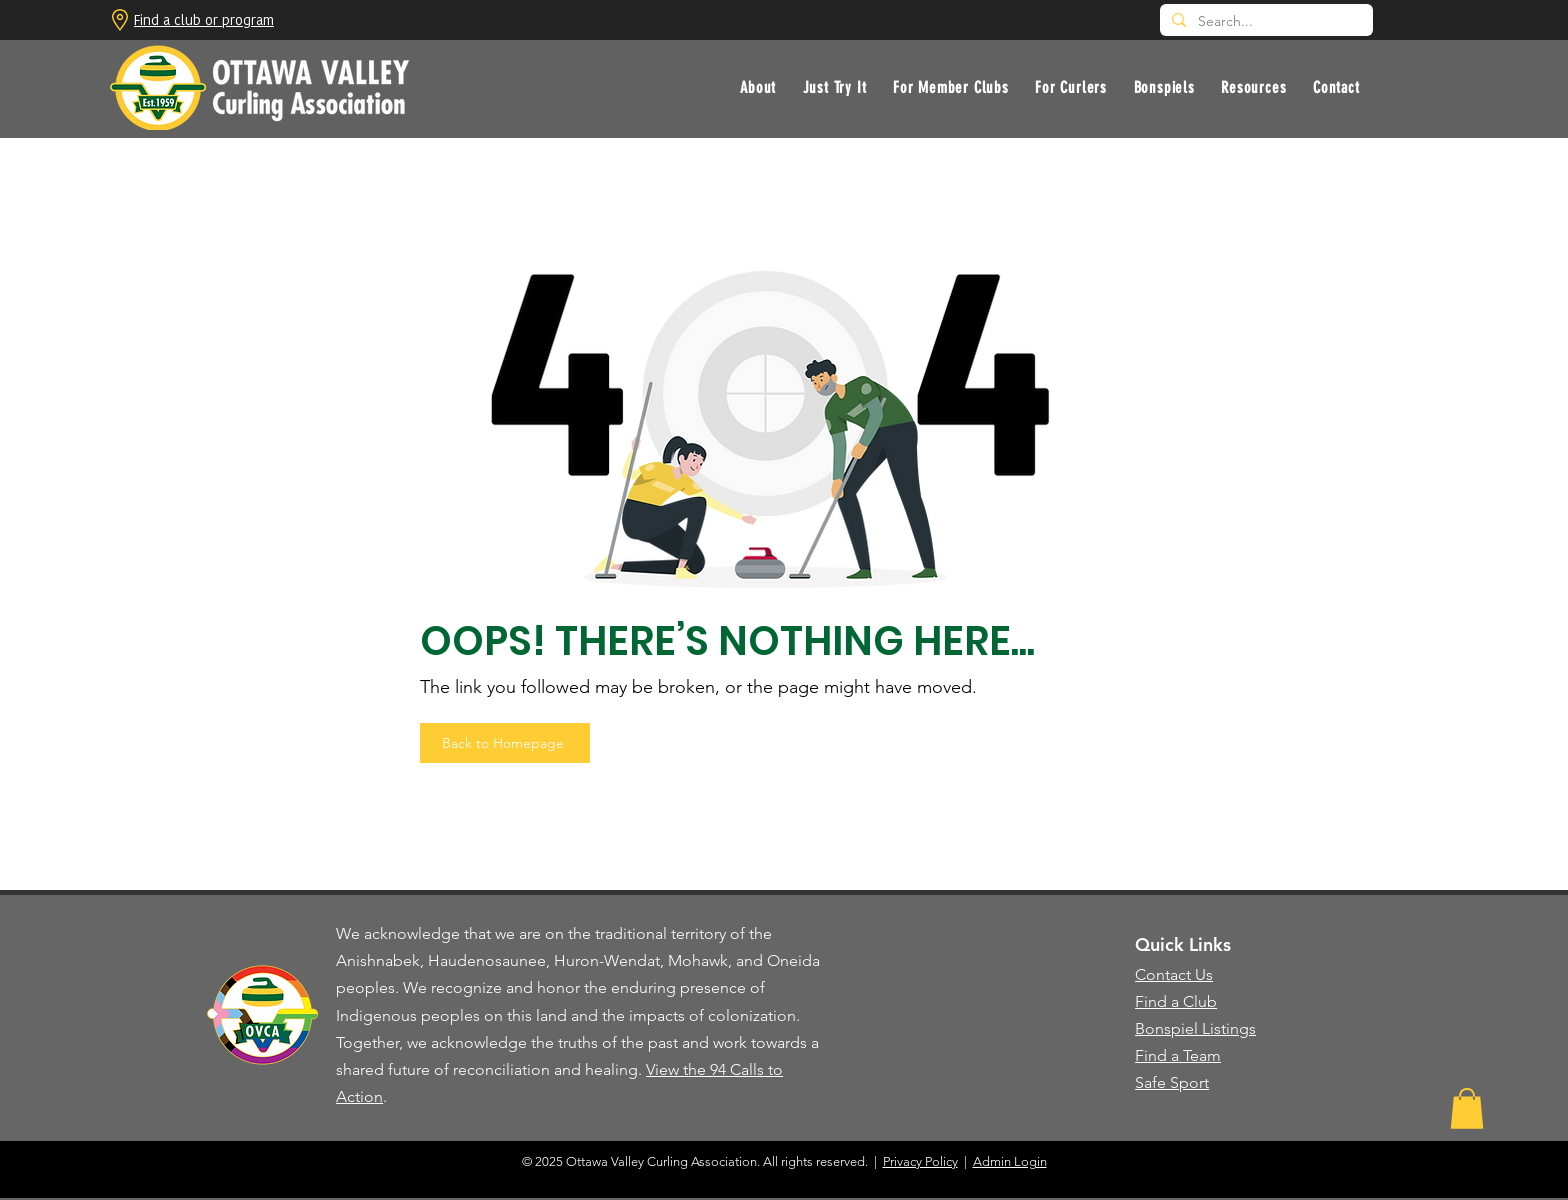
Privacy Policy (920, 1161)
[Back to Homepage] (505, 743)
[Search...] (1264, 22)
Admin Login (1010, 1161)
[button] (834, 87)
